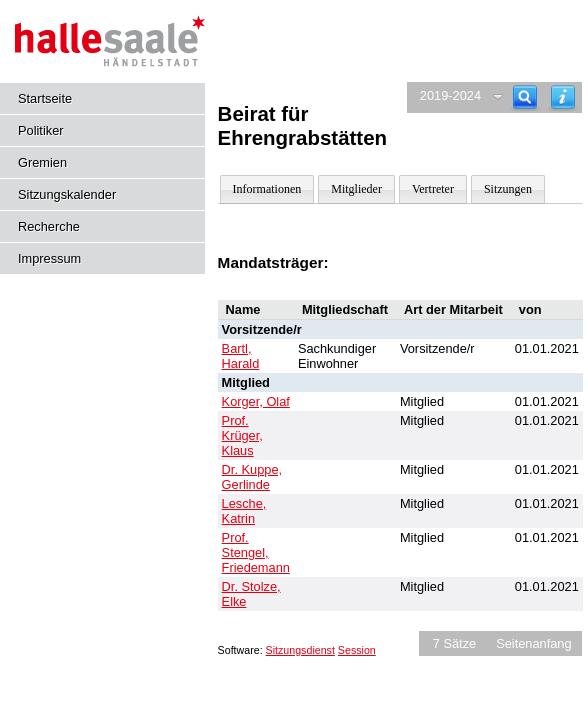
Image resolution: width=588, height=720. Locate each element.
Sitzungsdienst (300, 650)
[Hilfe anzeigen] (563, 97)
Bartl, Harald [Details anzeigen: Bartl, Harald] (241, 356)
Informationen (267, 189)
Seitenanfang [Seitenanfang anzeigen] (533, 643)
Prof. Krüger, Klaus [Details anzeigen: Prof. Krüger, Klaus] (242, 435)
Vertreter (433, 189)
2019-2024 (450, 95)
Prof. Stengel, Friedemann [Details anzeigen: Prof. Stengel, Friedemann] (256, 552)
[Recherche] (525, 97)
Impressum (49, 258)
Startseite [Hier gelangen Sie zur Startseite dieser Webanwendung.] (45, 98)
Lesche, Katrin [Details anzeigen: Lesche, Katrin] (244, 511)
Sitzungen (508, 189)
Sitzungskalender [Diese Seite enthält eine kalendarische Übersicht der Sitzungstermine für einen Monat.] (67, 194)
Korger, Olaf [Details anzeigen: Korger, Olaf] (256, 401)
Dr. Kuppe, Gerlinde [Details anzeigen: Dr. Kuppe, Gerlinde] (252, 477)
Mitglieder (356, 189)
